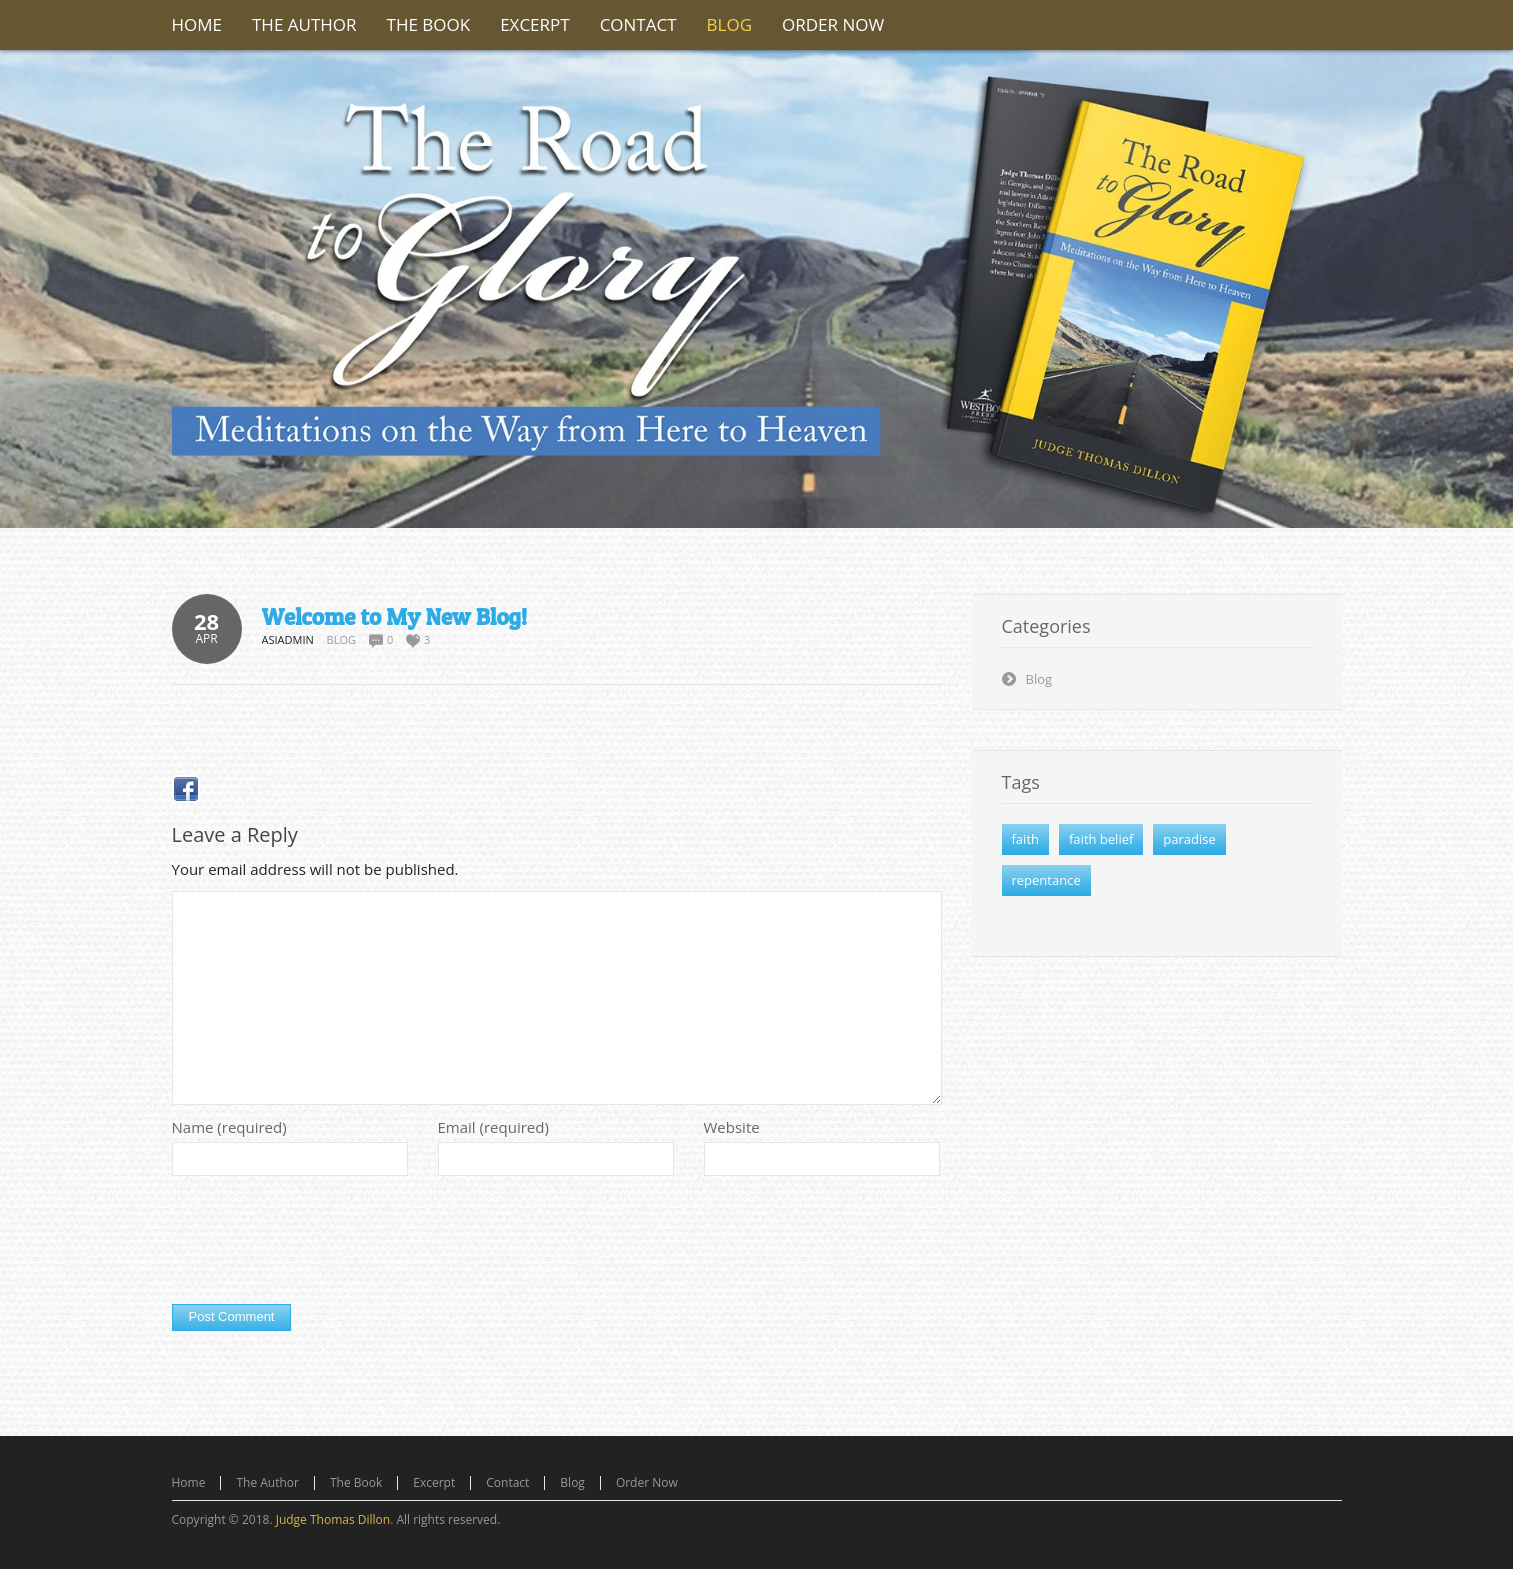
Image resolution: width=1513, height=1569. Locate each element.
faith (1026, 839)
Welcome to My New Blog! (395, 617)
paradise (1189, 839)
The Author (267, 1482)
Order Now (647, 1482)
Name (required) (229, 1127)
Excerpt (434, 1482)
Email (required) (493, 1127)
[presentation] (324, 1245)
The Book (356, 1482)
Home (189, 1482)
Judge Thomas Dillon (333, 1519)
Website (732, 1127)
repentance (1046, 880)
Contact (507, 1482)
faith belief (1101, 839)
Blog (341, 639)
